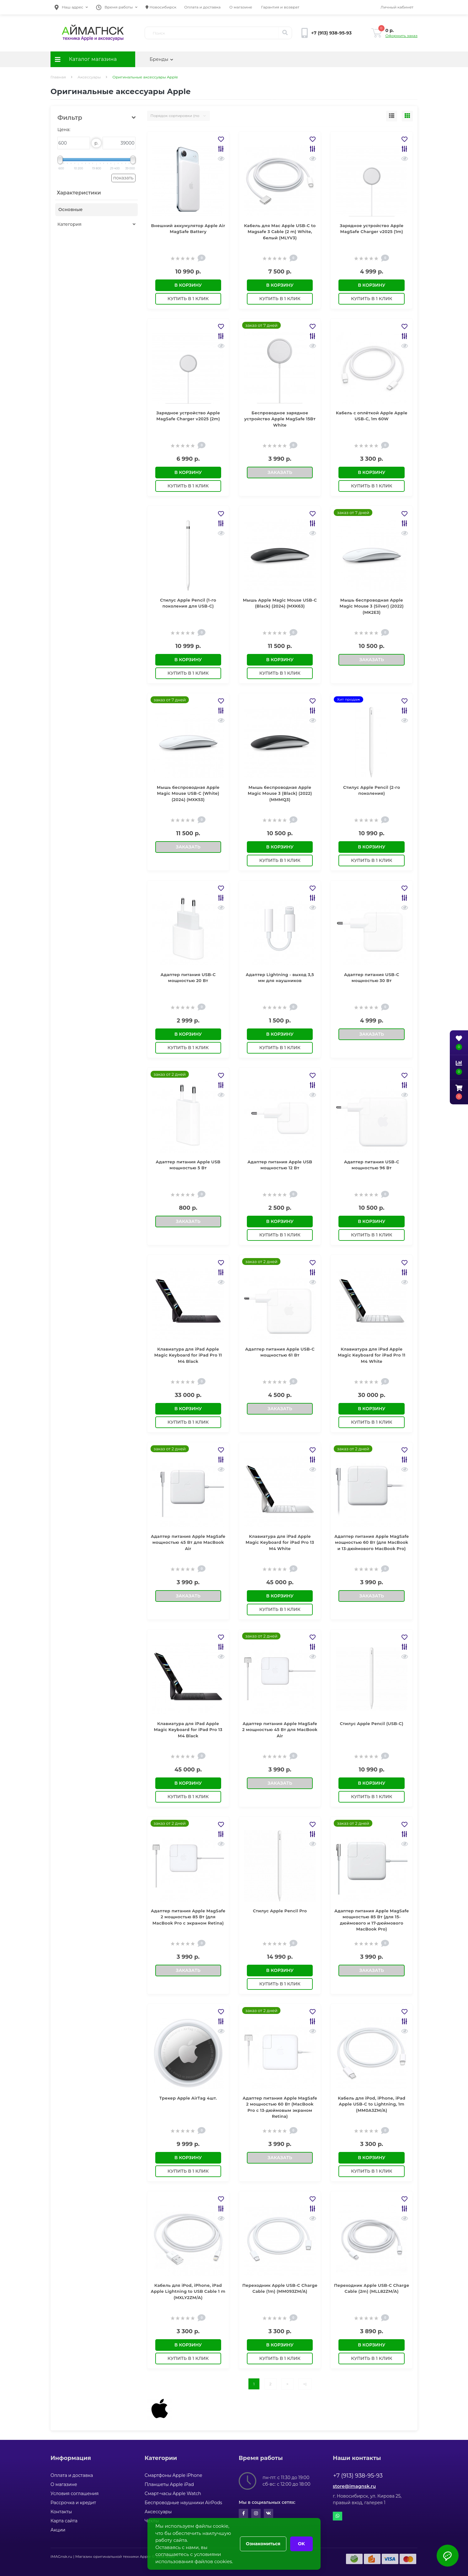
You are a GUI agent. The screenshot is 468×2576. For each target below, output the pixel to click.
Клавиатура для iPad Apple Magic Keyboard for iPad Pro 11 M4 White (372, 1355)
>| (304, 2384)
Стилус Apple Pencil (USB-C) (371, 1723)
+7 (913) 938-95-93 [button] (358, 2475)
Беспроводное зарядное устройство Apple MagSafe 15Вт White (280, 419)
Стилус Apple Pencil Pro (280, 1910)
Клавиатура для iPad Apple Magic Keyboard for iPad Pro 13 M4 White (280, 1542)
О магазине (240, 7)
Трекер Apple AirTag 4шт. (188, 2098)
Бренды (161, 59)
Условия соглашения (75, 2493)
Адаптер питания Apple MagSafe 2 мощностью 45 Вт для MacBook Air (279, 1729)
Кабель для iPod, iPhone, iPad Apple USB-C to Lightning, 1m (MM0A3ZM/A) (371, 2104)
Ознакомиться (263, 2544)
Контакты (61, 2512)
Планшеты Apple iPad (169, 2484)
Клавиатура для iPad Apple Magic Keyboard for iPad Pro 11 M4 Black (188, 1355)
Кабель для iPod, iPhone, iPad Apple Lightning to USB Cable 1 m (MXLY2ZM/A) (188, 2291)
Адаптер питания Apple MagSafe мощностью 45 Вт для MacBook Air (188, 1542)
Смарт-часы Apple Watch (173, 2493)
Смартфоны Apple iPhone (173, 2475)
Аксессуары (89, 77)
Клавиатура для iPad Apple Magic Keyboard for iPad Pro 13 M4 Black (188, 1729)
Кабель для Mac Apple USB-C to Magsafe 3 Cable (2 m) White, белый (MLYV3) (280, 231)
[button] (71, 7)
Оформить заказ (401, 35)
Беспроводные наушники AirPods (183, 2502)
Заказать (280, 472)
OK (301, 2544)
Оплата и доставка (202, 7)
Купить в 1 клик (188, 298)
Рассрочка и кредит (73, 2502)
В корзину (188, 285)
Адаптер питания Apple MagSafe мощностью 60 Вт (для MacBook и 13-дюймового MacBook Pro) (371, 1542)
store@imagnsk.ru (354, 2486)
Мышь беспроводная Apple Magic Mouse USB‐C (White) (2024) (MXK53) (188, 793)
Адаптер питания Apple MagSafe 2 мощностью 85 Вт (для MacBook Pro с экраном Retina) (188, 1916)
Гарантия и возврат (280, 7)
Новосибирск (161, 7)
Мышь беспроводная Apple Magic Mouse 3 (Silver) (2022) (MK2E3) (371, 606)
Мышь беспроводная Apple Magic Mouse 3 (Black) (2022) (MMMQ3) (280, 793)
